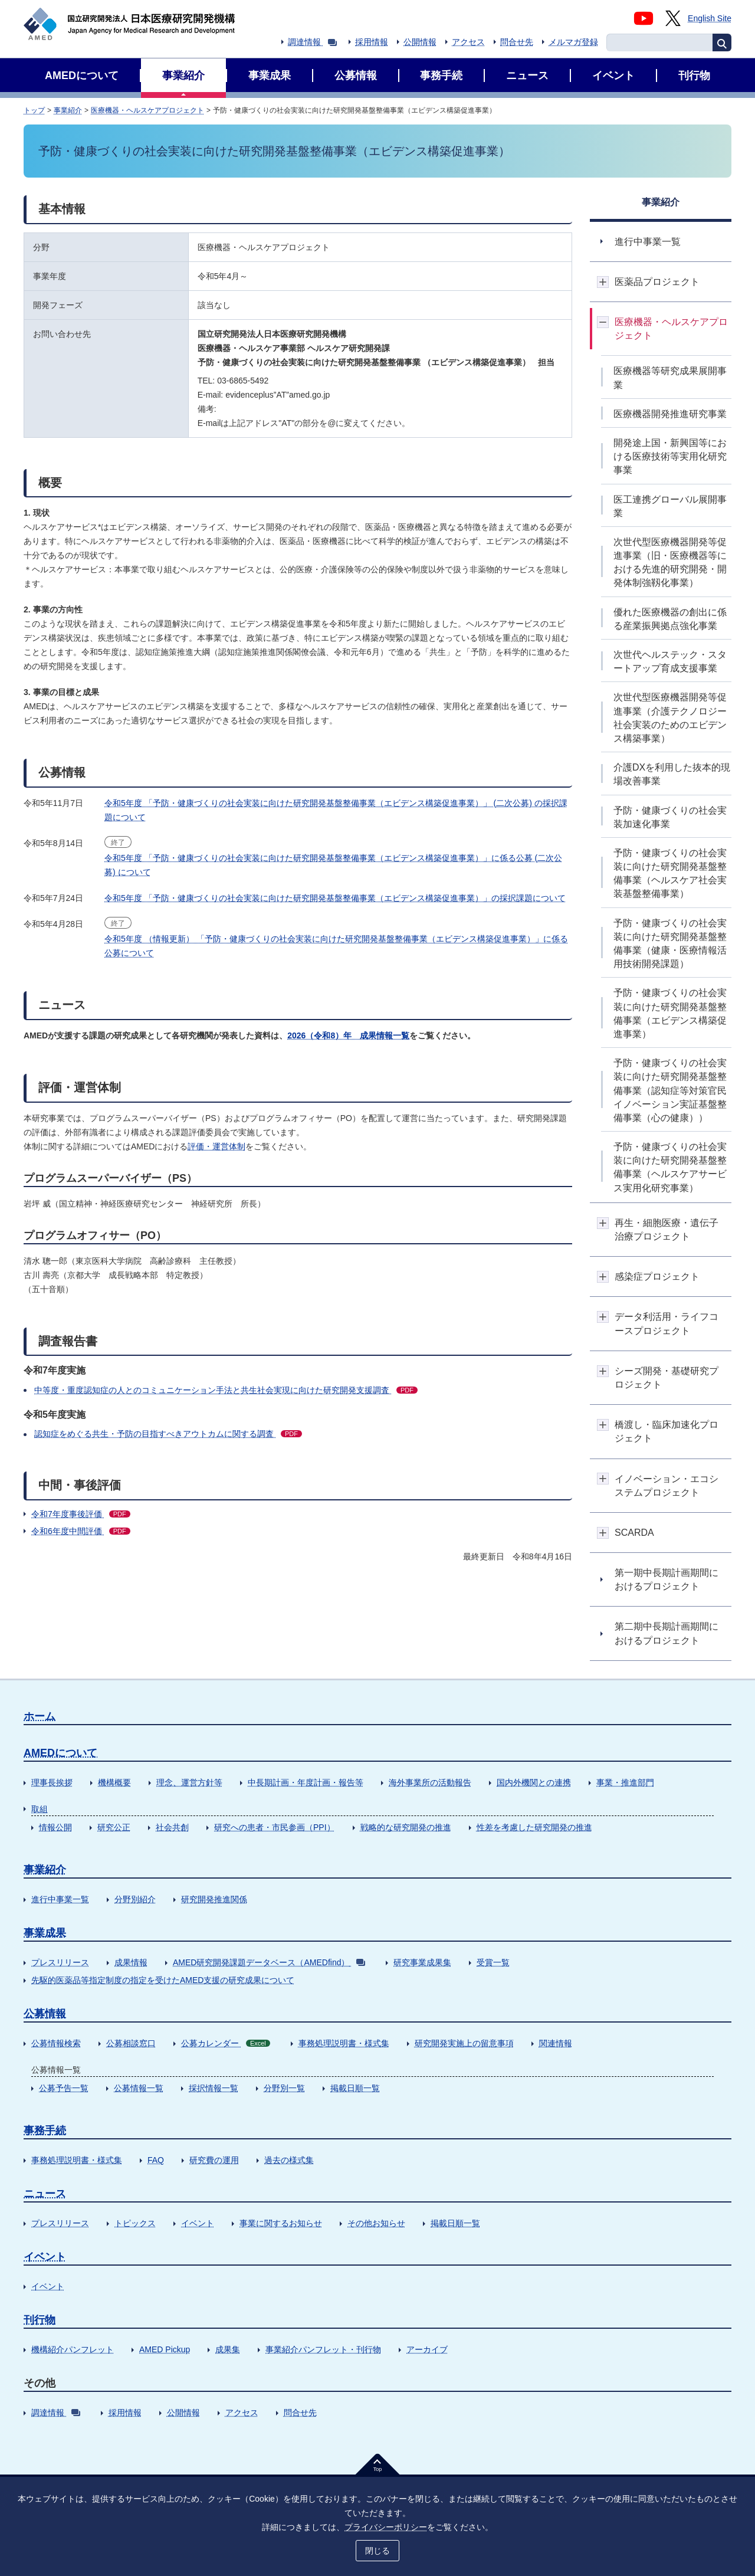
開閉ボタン (603, 282)
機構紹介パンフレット (72, 2349)
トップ (34, 110)
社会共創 (172, 1827)
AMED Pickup (164, 2349)
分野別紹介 (135, 1899)
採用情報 (371, 42)
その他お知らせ (376, 2223)
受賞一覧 (493, 1962)
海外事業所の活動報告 (430, 1782)
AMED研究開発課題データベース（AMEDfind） (269, 1962)
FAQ (155, 2160)
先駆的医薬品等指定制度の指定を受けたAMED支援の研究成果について (162, 1980)
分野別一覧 (284, 2088)
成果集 (227, 2349)
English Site (709, 18)
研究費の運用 (214, 2160)
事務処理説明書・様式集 (343, 2043)
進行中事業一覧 (60, 1899)
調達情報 (312, 42)
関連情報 (555, 2043)
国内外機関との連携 (534, 1782)
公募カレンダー (225, 2043)
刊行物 (39, 2320)
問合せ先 (516, 42)
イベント (197, 2223)
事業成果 (45, 1933)
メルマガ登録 (573, 42)
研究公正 (113, 1827)
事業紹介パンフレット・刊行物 (323, 2349)
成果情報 (130, 1962)
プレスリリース (60, 1962)
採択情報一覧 (213, 2088)
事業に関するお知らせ (280, 2223)
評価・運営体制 (216, 1146)
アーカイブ (427, 2349)
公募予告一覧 (63, 2088)
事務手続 (45, 2130)
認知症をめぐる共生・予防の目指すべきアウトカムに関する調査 (168, 1433)
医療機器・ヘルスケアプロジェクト (147, 110)
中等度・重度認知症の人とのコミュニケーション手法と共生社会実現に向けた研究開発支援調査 (226, 1390)
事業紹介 (68, 110)
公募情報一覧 (138, 2088)
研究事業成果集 (422, 1962)
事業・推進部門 (625, 1782)
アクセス (468, 42)
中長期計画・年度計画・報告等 (305, 1782)
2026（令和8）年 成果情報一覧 (348, 1035)
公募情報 (45, 2014)
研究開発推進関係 (214, 1899)
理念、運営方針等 (189, 1782)
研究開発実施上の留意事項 (464, 2043)
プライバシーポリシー (385, 2527)
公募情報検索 (56, 2043)
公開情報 (419, 42)
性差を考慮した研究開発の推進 (534, 1827)
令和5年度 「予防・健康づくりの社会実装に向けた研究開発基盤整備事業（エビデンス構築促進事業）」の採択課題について (335, 898)
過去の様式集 (289, 2160)
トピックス (135, 2223)
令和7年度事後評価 (80, 1514)
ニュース (45, 2194)
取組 (39, 1809)
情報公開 (55, 1827)
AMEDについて (60, 1753)
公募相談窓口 (131, 2043)
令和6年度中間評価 (80, 1531)
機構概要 (114, 1782)
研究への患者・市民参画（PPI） (274, 1827)
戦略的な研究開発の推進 (405, 1827)
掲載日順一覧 (355, 2088)
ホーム (39, 1716)
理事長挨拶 (52, 1782)
